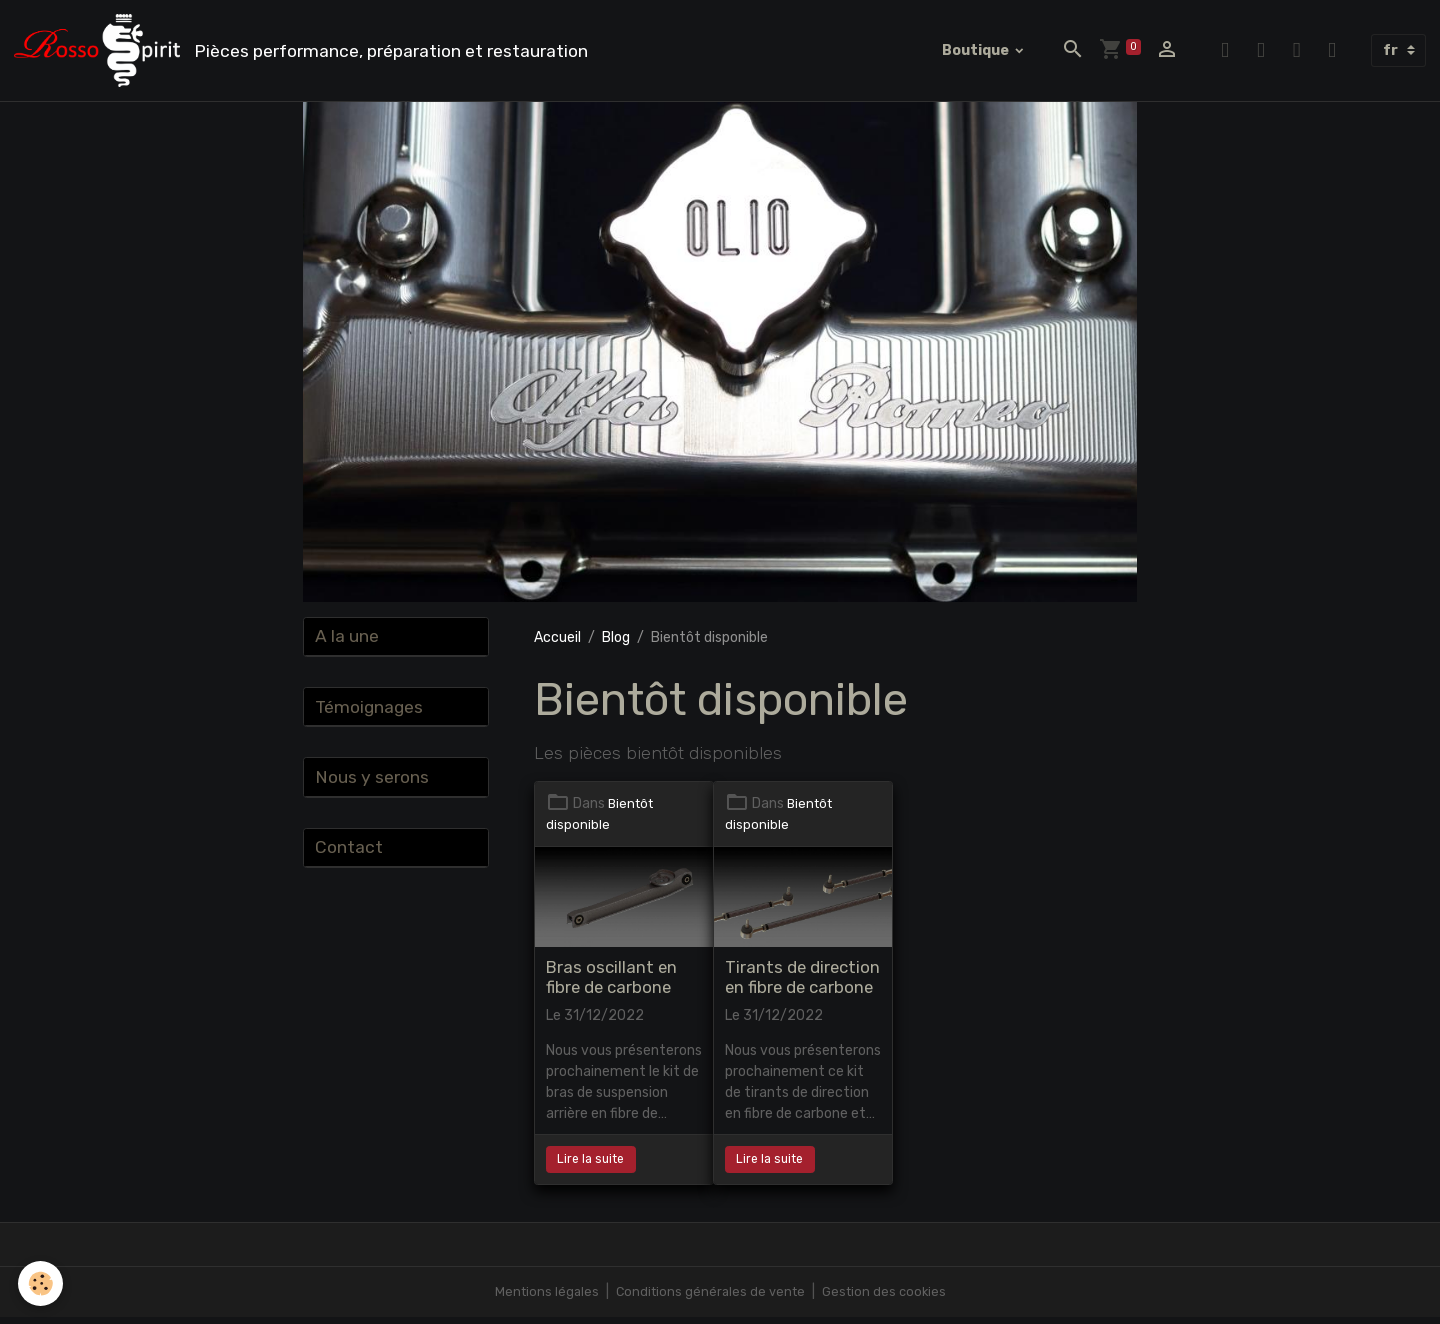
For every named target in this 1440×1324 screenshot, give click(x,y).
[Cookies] (42, 1282)
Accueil (557, 644)
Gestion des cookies (888, 1298)
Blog (616, 644)
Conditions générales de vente (709, 1298)
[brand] (313, 54)
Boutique (977, 53)
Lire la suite (590, 1166)
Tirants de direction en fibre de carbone (802, 985)
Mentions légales (540, 1298)
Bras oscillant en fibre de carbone (611, 985)
